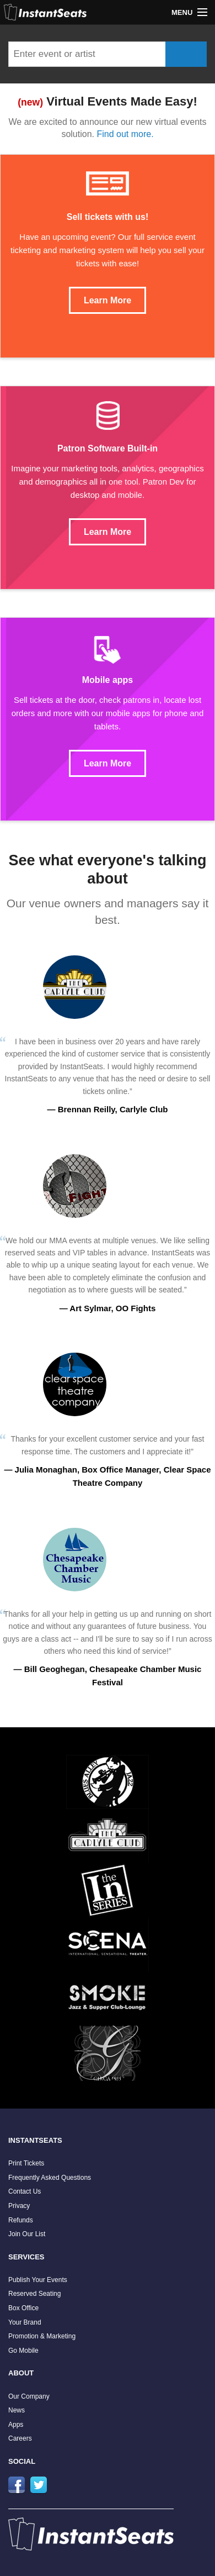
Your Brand (24, 2322)
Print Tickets (26, 2163)
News (16, 2410)
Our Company (29, 2396)
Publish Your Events (37, 2280)
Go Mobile (23, 2350)
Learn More (107, 300)
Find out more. (124, 134)
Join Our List (26, 2234)
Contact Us (24, 2191)
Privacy (19, 2206)
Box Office (23, 2308)
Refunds (20, 2220)
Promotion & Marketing (42, 2336)
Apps (15, 2424)
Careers (20, 2438)
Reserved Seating (34, 2294)
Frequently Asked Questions (49, 2177)
